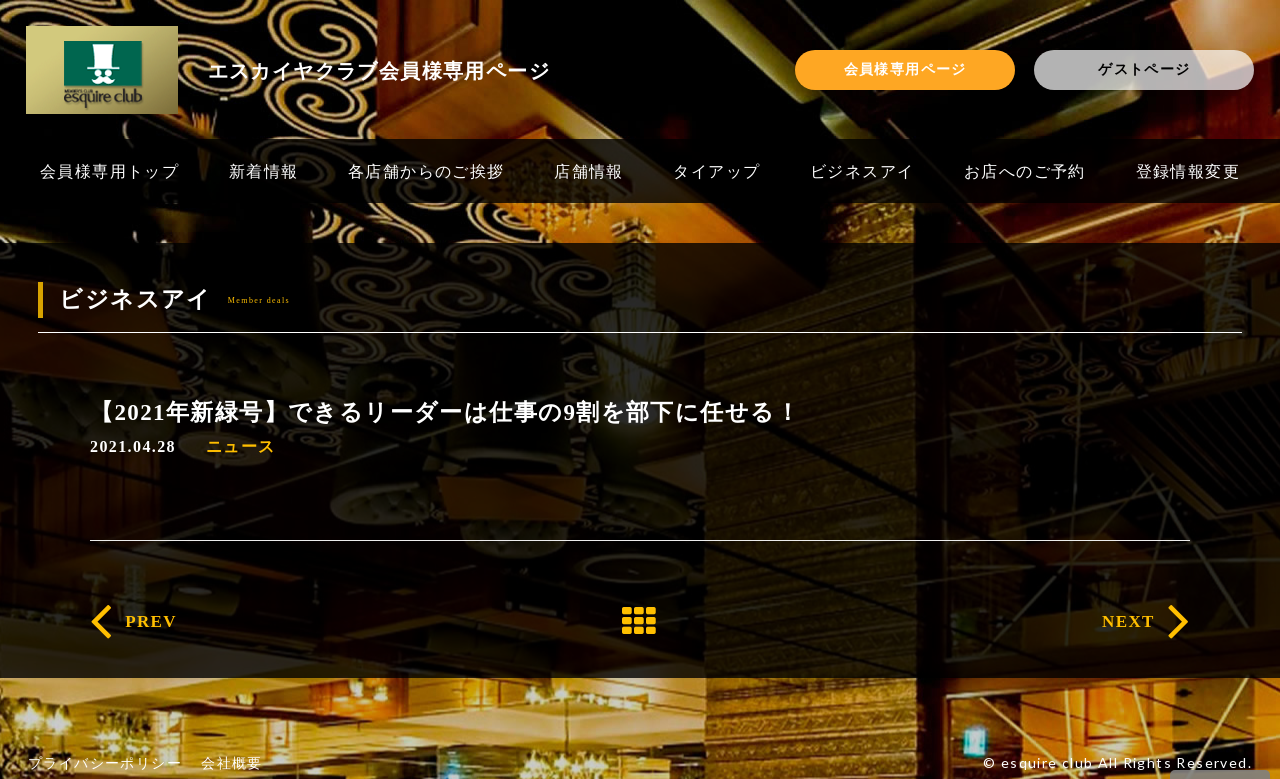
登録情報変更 (1188, 170)
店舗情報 (589, 170)
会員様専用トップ (109, 170)
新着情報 (264, 170)
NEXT (1128, 621)
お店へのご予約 (1025, 170)
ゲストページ (1144, 68)
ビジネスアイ (862, 170)
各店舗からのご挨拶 (426, 170)
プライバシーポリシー (105, 762)
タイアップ (716, 170)
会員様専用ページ (905, 68)
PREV (151, 621)
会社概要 (232, 762)
